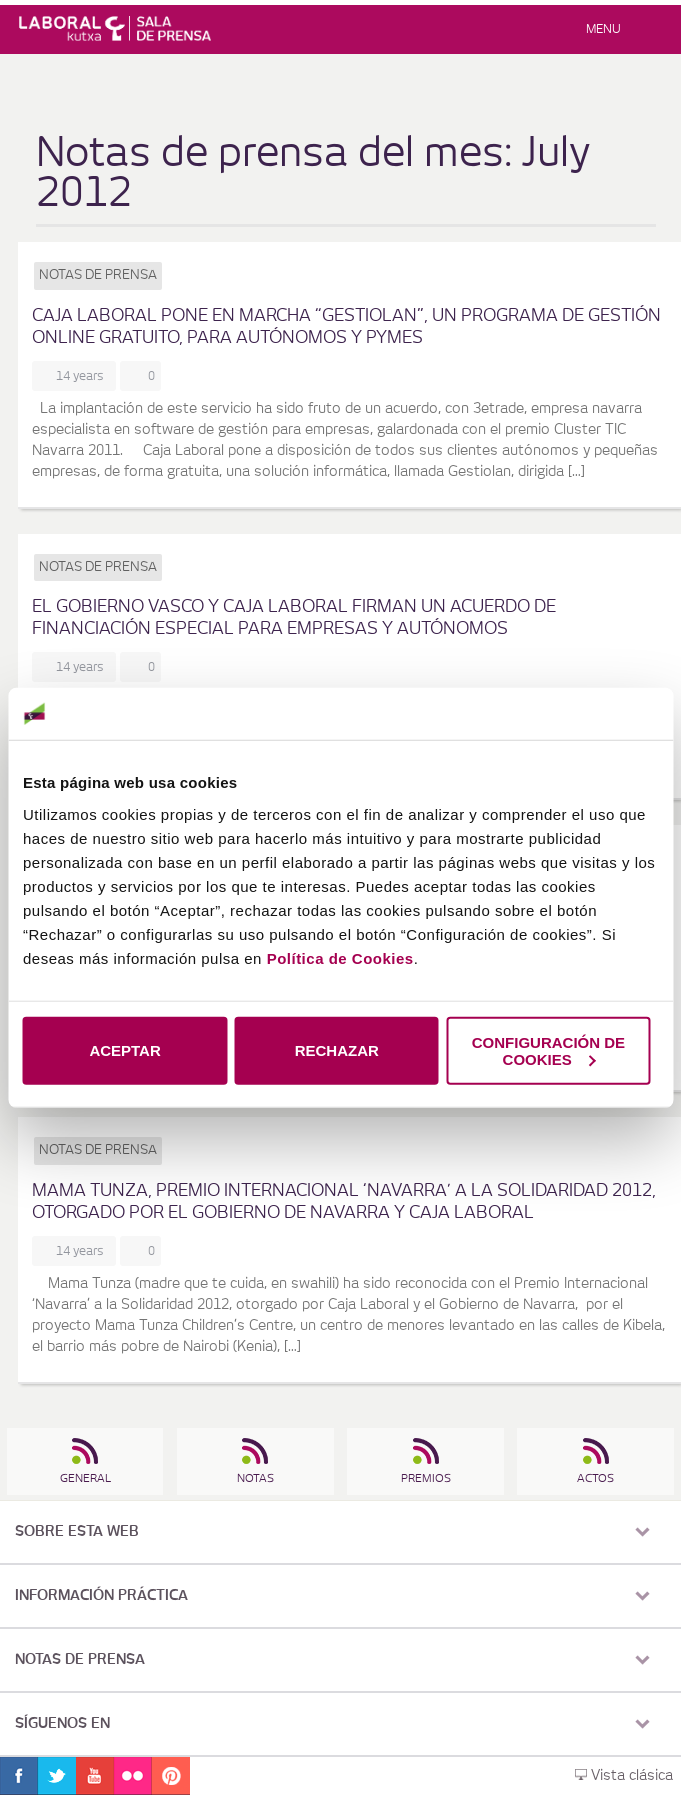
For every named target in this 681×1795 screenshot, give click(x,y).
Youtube (95, 1776)
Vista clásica (624, 1776)
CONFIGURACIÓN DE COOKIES (548, 1050)
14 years (83, 376)
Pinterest (171, 1776)
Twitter (57, 1776)
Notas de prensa (98, 275)
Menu (603, 29)
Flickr (133, 1776)
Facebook (19, 1776)
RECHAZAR (337, 1050)
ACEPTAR (124, 1050)
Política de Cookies (340, 957)
